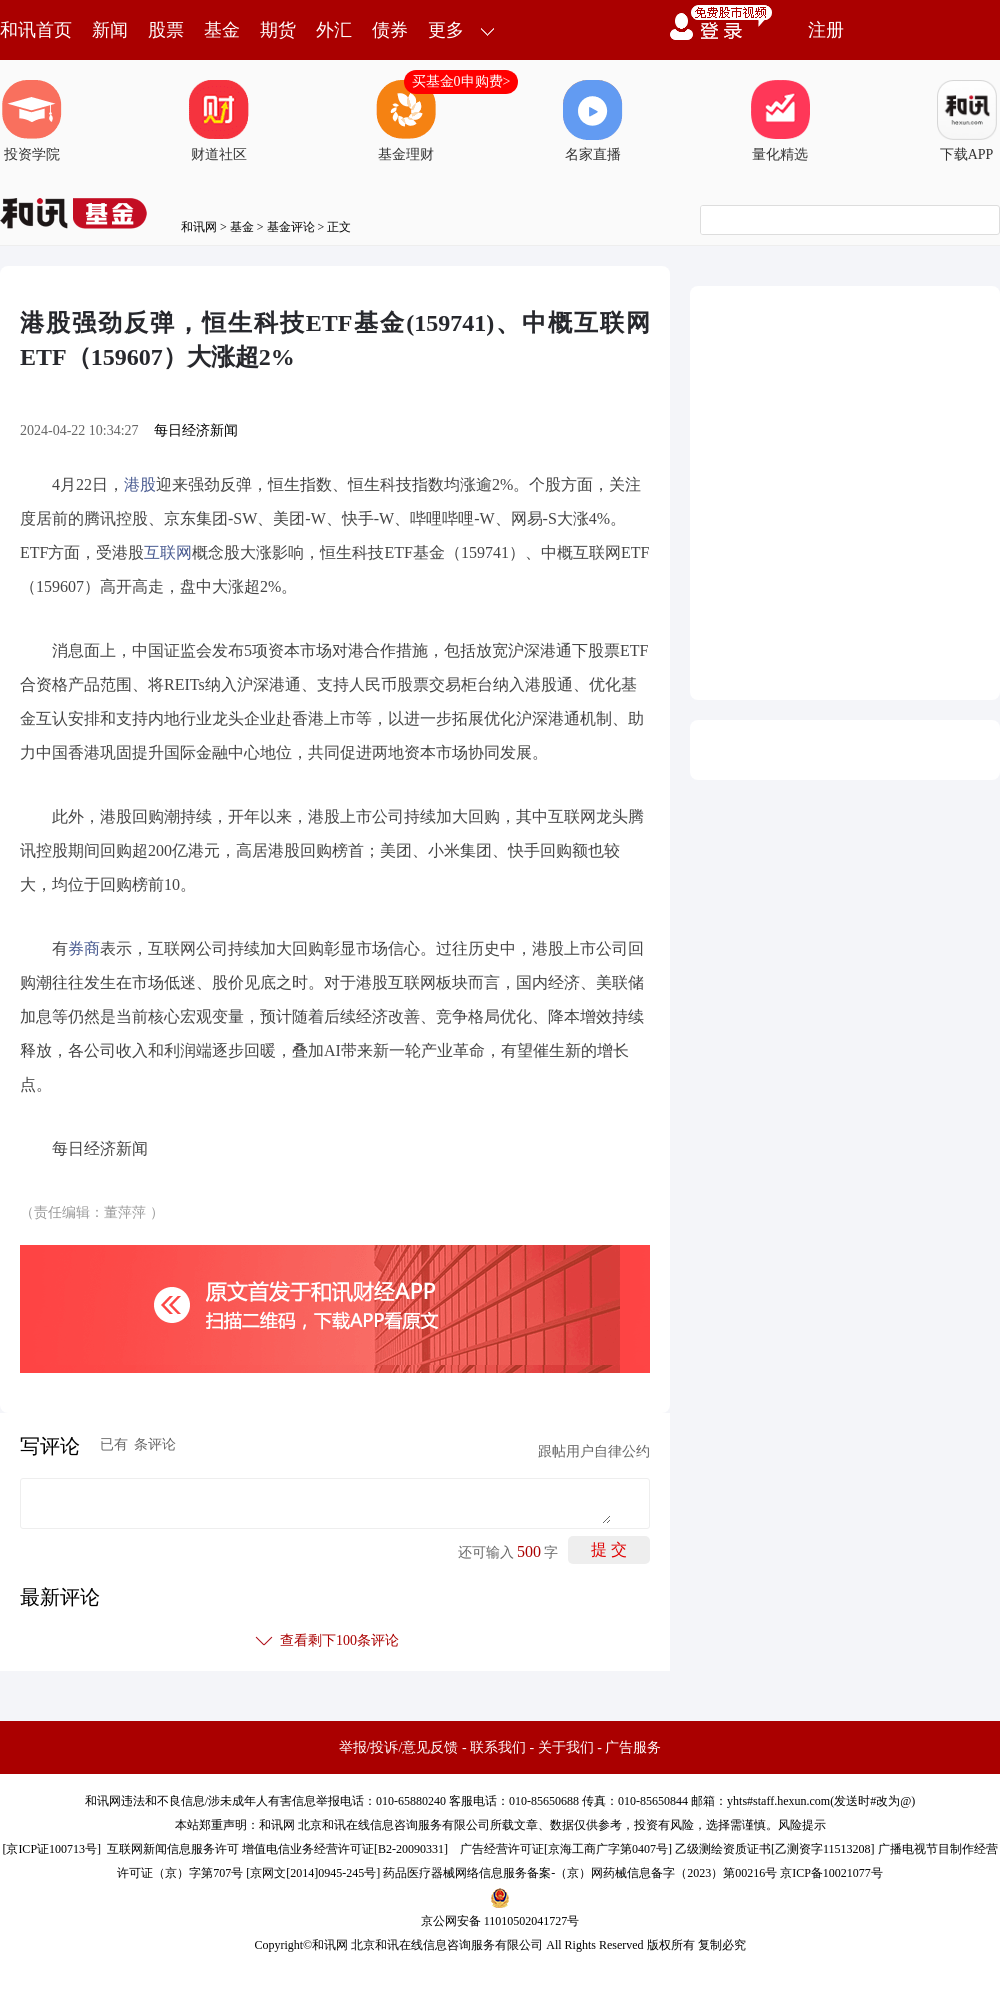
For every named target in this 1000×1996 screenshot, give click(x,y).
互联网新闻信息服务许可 (173, 1849)
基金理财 (406, 121)
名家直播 (593, 121)
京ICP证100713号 (51, 1849)
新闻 (110, 30)
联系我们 (498, 1747)
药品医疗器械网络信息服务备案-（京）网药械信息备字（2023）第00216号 (580, 1873)
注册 (826, 30)
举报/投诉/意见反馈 (399, 1747)
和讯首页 (36, 30)
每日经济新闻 (196, 430)
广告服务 (633, 1747)
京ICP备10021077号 (831, 1873)
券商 (84, 948)
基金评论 (291, 227)
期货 (278, 30)
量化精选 (780, 121)
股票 (166, 30)
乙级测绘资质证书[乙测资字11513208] (775, 1849)
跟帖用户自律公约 (594, 1451)
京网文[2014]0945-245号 (313, 1873)
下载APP (967, 121)
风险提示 (802, 1825)
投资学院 (32, 121)
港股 (140, 484)
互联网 (168, 552)
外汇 (334, 30)
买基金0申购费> (461, 81)
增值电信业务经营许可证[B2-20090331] (345, 1849)
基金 (222, 30)
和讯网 (199, 227)
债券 (390, 30)
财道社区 (219, 121)
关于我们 (566, 1747)
